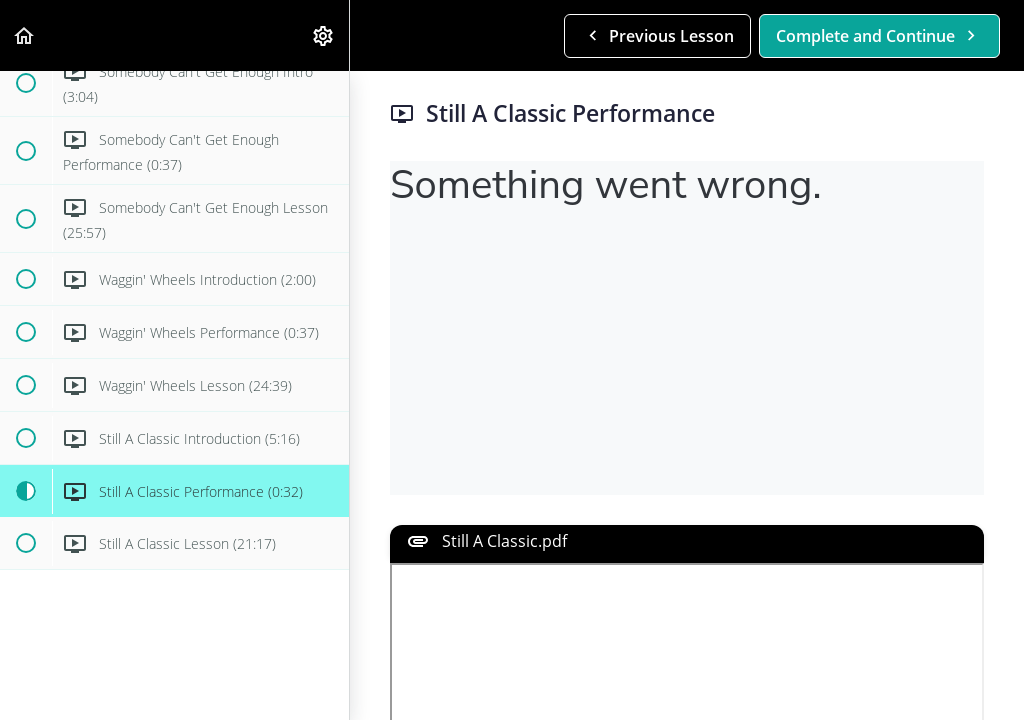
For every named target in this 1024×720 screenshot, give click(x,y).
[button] (25, 35)
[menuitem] (324, 35)
